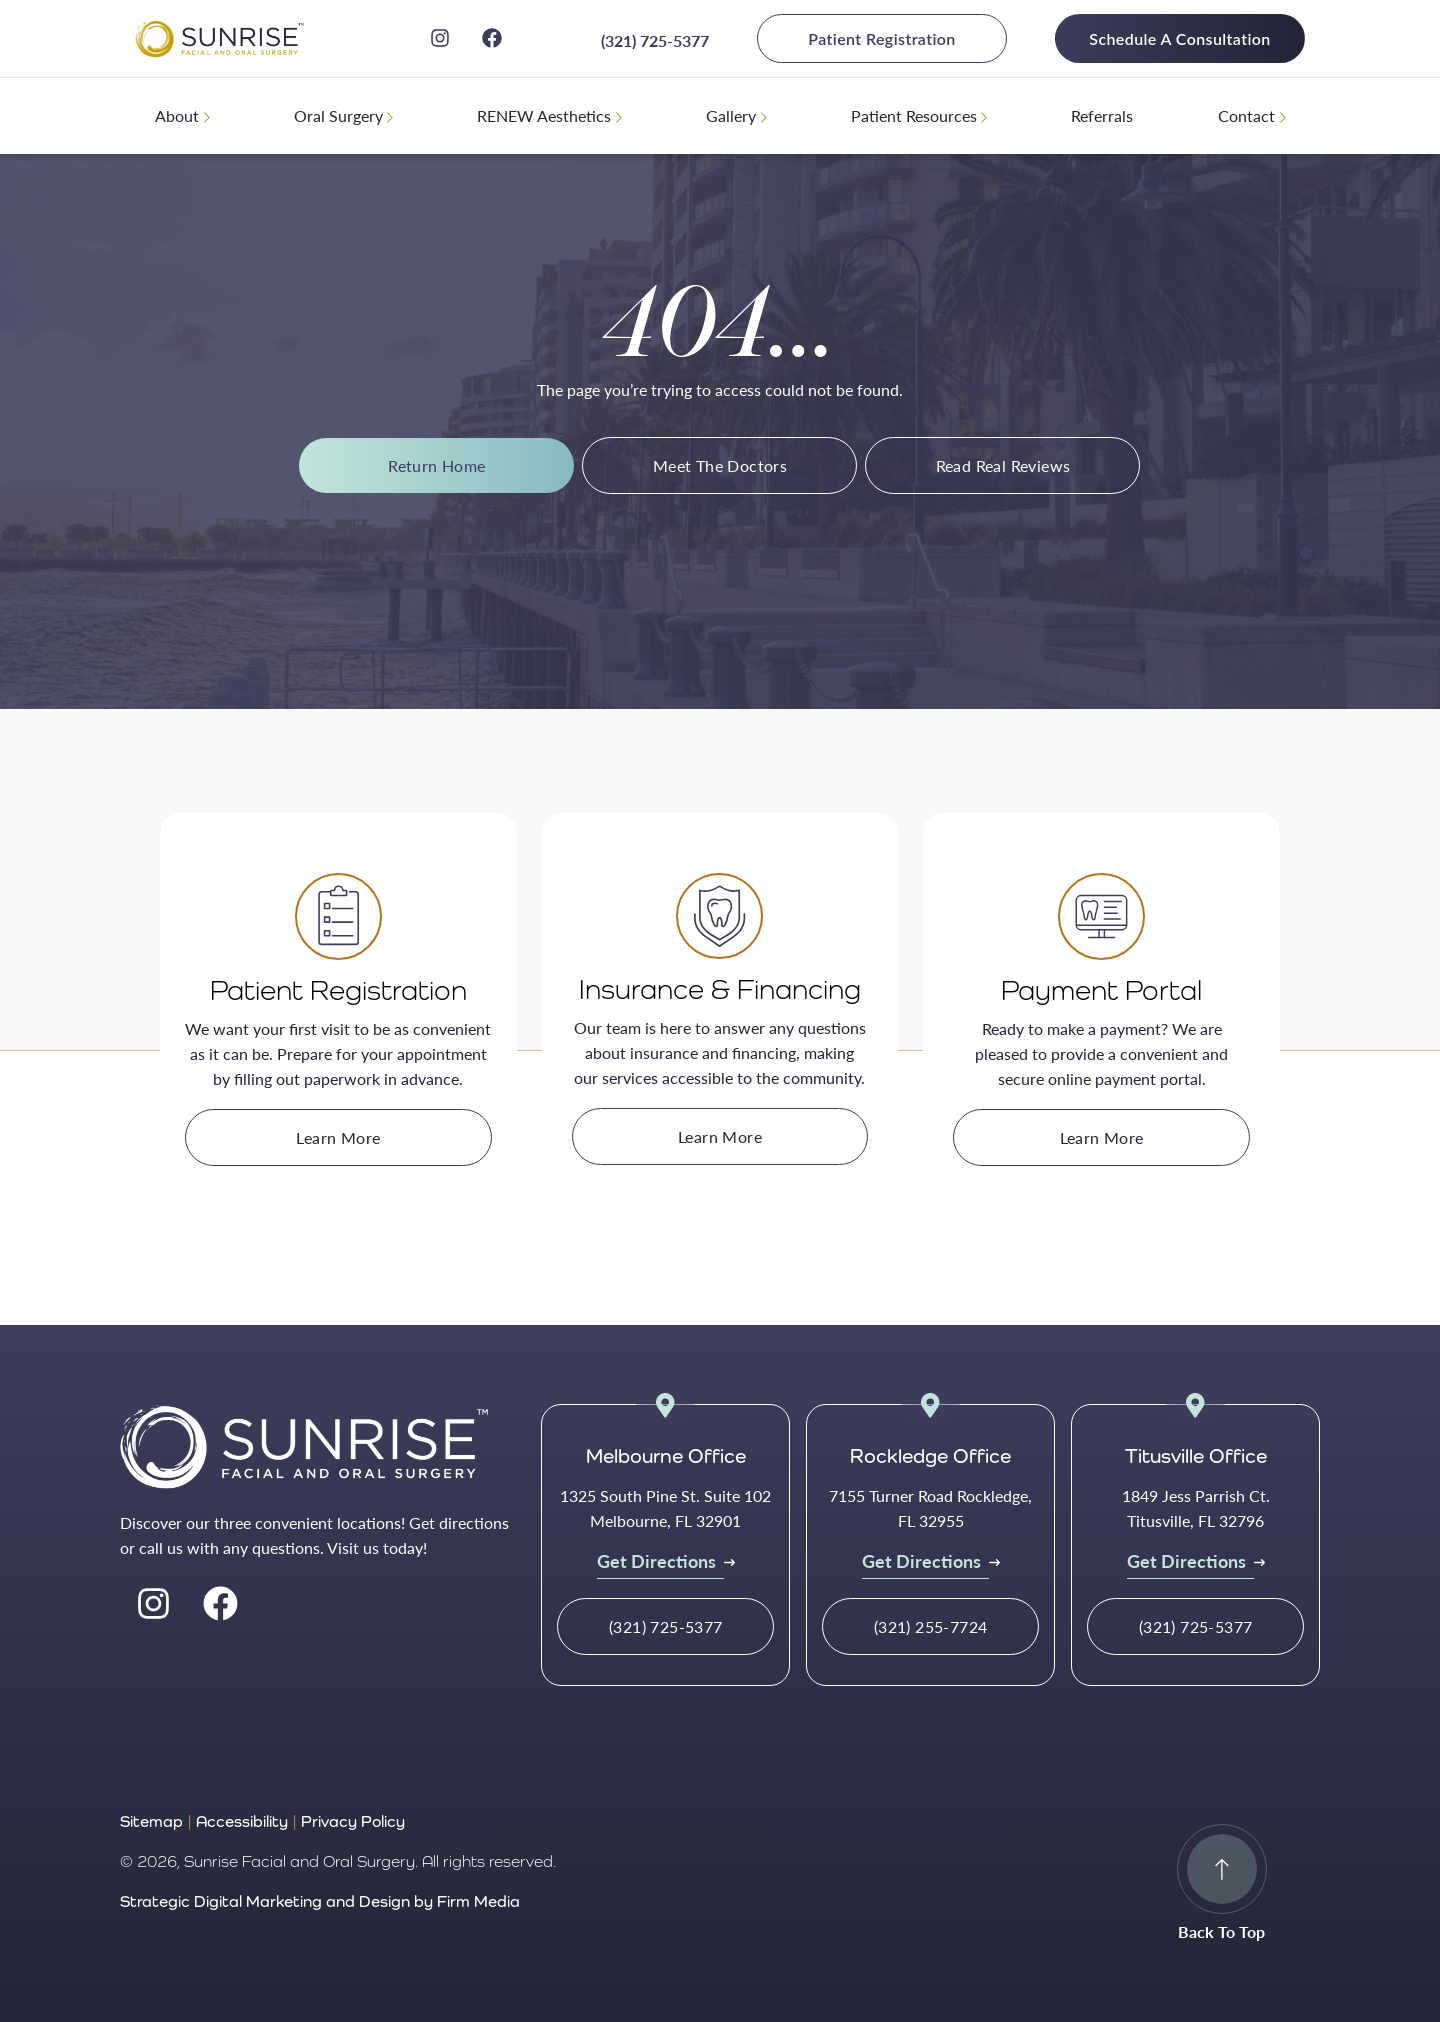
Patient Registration (881, 38)
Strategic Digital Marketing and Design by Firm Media (320, 1901)
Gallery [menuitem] (731, 115)
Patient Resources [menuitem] (914, 115)
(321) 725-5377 (655, 40)
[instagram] (440, 38)
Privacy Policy (353, 1821)
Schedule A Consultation (1179, 38)
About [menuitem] (177, 115)
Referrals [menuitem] (1102, 115)
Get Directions (656, 1560)
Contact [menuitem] (1246, 115)
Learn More (338, 1137)
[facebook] (492, 38)
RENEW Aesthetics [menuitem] (544, 115)
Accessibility (242, 1821)
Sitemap (151, 1821)
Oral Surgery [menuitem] (338, 115)
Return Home (436, 465)
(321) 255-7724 (931, 1626)
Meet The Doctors (720, 465)
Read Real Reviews (1003, 465)
